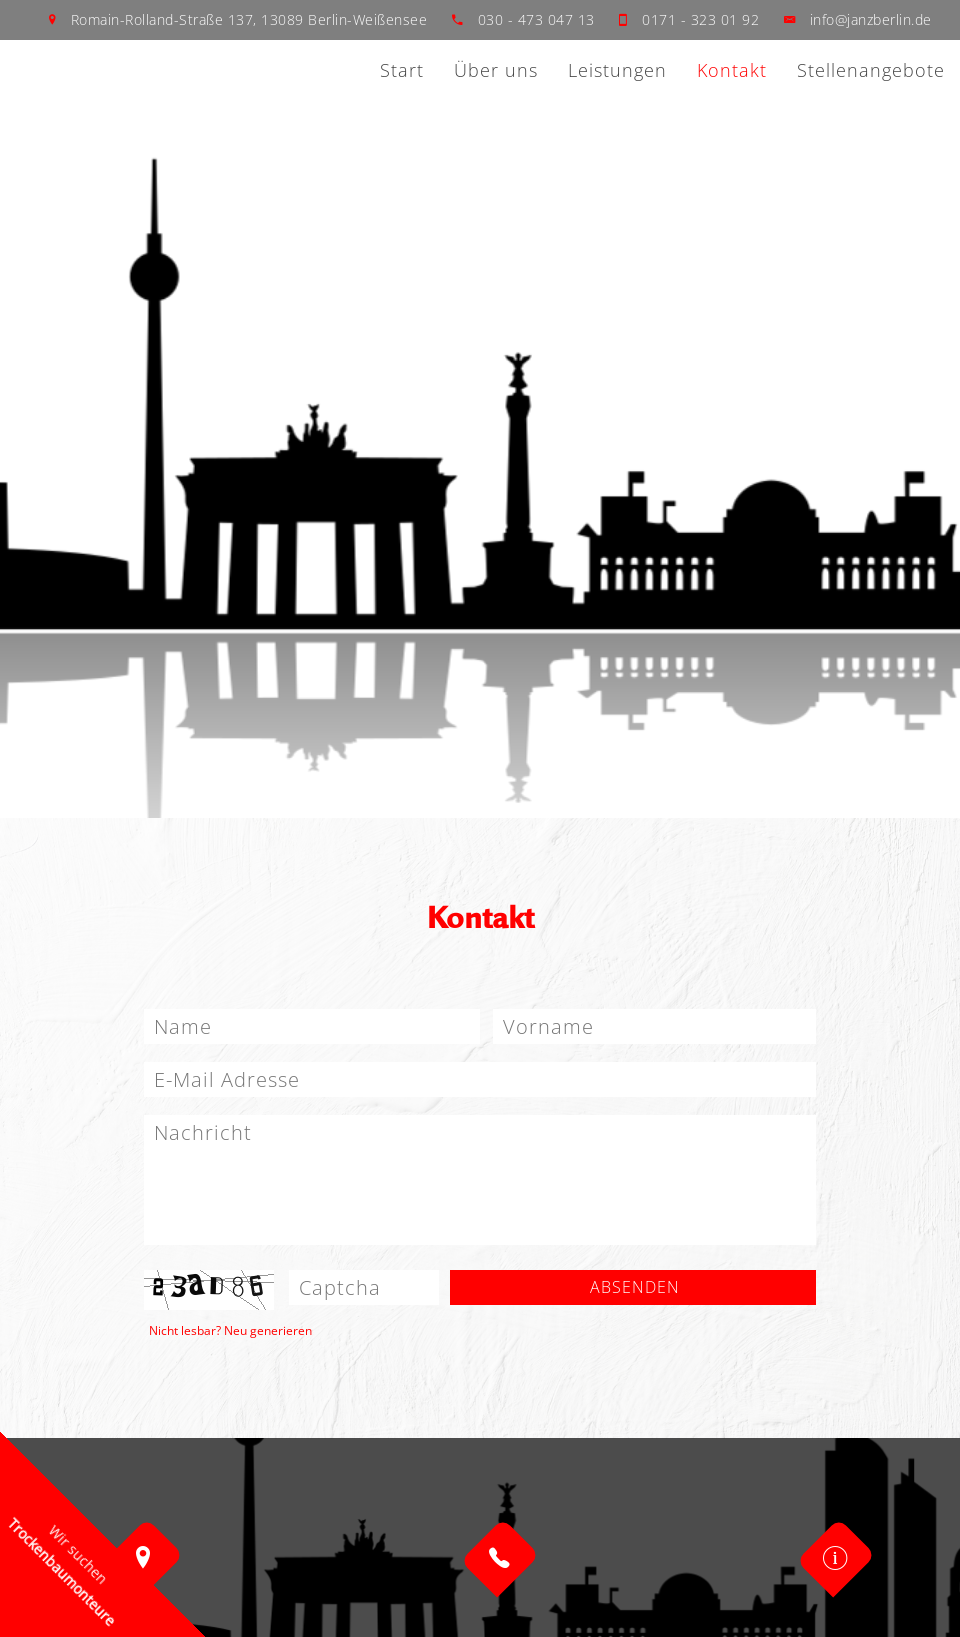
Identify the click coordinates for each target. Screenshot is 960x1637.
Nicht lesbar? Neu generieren (230, 1331)
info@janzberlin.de (868, 19)
